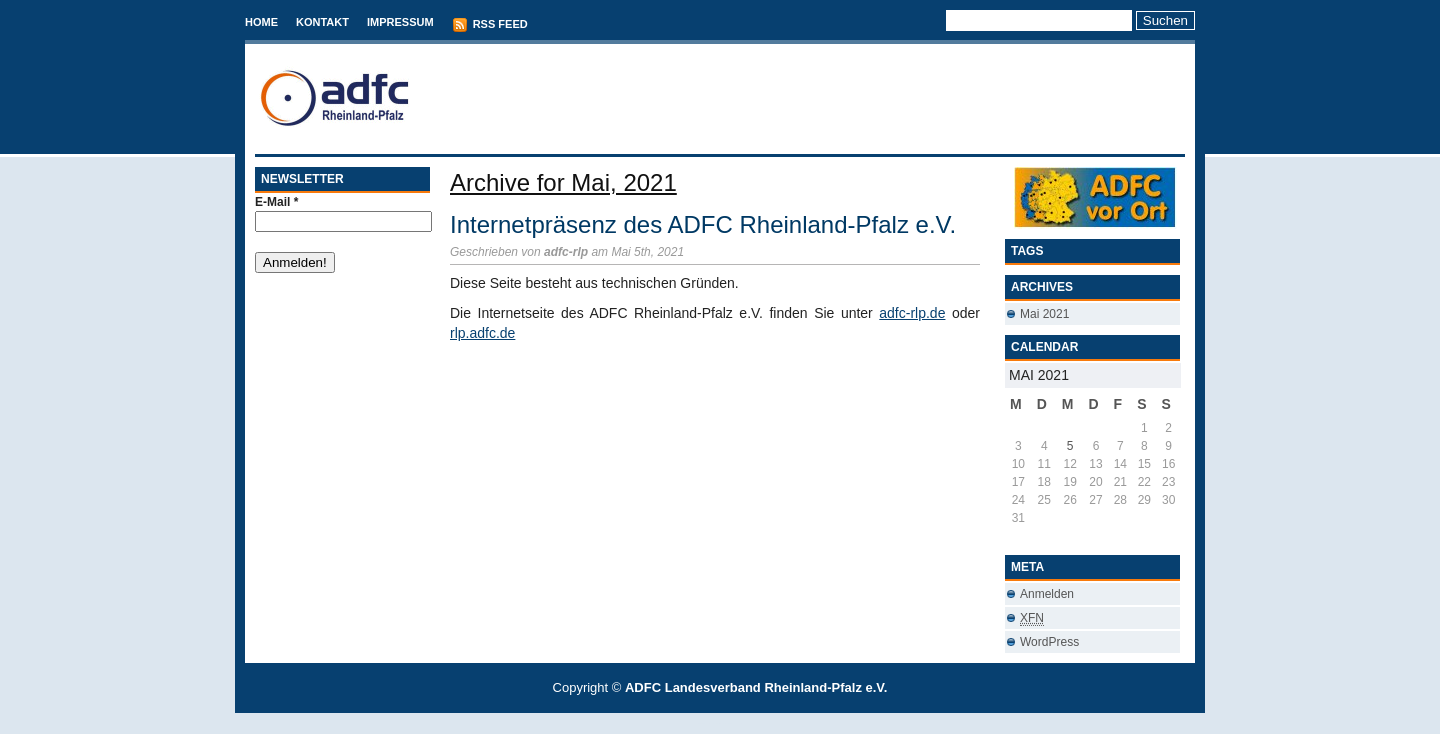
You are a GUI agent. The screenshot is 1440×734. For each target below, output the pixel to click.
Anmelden (1047, 594)
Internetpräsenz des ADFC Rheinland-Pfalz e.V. (703, 224)
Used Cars (740, 723)
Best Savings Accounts (721, 723)
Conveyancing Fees (731, 723)
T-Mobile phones (703, 723)
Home (261, 22)
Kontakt (322, 22)
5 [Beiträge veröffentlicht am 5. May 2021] (1070, 446)
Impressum (400, 22)
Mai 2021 (1044, 314)
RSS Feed (490, 25)
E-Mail (276, 202)
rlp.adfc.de (482, 333)
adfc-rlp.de (912, 313)
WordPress (1049, 642)
